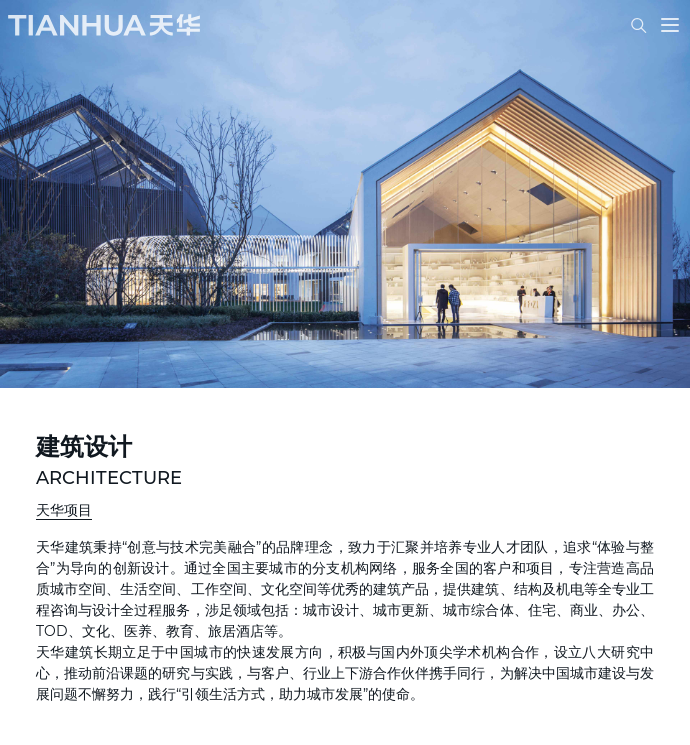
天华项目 (64, 510)
